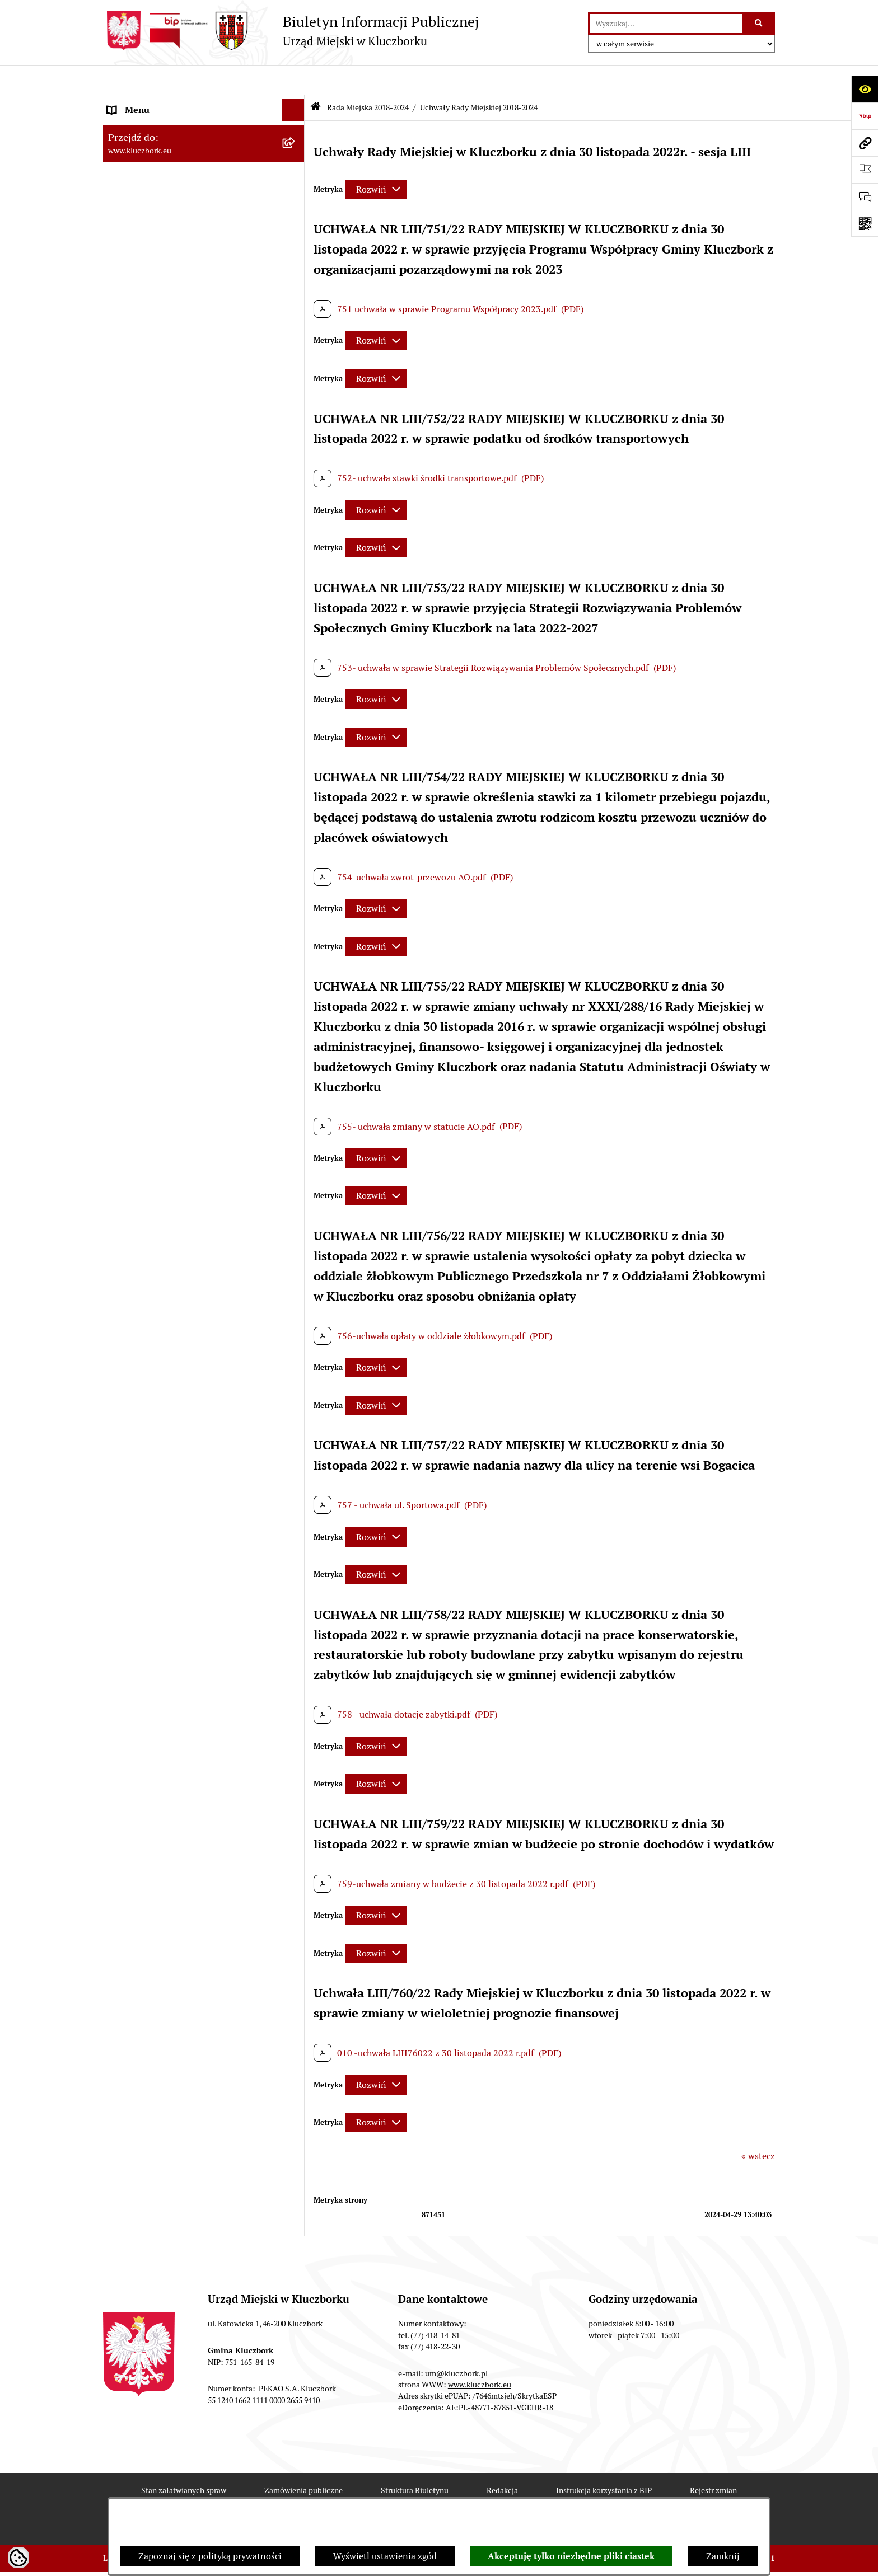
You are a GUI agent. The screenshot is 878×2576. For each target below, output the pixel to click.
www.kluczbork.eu (479, 2354)
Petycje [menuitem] (122, 1035)
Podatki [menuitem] (123, 794)
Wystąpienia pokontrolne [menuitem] (158, 1273)
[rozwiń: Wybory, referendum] (295, 1228)
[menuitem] (204, 177)
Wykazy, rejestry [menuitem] (140, 1206)
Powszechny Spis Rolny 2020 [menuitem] (166, 1528)
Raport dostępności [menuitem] (146, 1609)
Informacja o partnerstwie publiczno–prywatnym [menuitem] (183, 1405)
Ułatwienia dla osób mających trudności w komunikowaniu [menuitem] (191, 1176)
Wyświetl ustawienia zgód (385, 2556)
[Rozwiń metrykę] (376, 159)
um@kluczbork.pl (456, 2343)
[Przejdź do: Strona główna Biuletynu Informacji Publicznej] (315, 78)
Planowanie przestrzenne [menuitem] (159, 838)
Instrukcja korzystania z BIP (604, 2460)
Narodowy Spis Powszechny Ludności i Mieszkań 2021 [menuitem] (185, 1579)
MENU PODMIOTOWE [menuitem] (152, 103)
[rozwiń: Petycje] (295, 1036)
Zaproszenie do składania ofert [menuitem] (169, 977)
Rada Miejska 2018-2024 (368, 77)
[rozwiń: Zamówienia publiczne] (295, 883)
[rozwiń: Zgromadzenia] (295, 1295)
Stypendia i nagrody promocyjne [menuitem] (172, 1631)
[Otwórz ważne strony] (864, 169)
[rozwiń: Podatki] (295, 794)
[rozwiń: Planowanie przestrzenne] (295, 839)
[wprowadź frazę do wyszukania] (666, 23)
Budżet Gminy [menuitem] (136, 749)
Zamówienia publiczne (303, 2460)
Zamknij (723, 2556)
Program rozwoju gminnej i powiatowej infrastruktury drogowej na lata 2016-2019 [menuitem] (193, 1369)
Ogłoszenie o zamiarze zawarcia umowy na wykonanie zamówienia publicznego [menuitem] (193, 1006)
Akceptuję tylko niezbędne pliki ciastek (571, 2556)
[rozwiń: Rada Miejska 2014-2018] (295, 543)
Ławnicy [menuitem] (124, 1250)
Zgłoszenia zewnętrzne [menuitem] (154, 1689)
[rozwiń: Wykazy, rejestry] (295, 1206)
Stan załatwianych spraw (183, 2460)
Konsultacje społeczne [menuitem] (152, 1470)
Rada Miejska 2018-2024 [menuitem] (157, 147)
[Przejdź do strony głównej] (291, 30)
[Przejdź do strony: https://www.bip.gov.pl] (864, 115)
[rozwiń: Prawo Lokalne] (295, 727)
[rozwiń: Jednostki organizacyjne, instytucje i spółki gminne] (295, 610)
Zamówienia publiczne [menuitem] (153, 883)
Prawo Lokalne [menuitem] (137, 727)
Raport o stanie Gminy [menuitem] (153, 771)
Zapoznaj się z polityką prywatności (210, 2556)
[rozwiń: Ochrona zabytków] (295, 861)
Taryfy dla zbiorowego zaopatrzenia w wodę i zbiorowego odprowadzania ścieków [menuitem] (194, 1499)
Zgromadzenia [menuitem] (136, 1295)
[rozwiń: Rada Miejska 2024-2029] (295, 125)
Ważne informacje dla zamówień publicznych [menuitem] (173, 912)
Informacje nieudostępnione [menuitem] (165, 668)
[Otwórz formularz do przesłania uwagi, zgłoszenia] (864, 196)
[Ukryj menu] (293, 80)
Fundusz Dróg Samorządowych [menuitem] (169, 1550)
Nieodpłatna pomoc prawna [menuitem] (163, 1318)
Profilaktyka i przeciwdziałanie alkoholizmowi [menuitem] (169, 1440)
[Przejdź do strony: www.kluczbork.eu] (864, 142)
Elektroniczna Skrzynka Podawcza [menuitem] (176, 1125)
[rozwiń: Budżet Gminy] (295, 749)
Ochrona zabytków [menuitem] (145, 861)
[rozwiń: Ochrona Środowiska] (295, 1148)
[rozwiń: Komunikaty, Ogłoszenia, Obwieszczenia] (295, 1103)
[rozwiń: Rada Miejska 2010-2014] (295, 566)
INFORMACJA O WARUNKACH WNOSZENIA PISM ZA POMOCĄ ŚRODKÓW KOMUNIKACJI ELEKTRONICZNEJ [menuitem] (174, 1732)
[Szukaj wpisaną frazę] (759, 23)
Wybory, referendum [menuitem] (148, 1228)
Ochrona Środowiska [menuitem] (149, 1147)
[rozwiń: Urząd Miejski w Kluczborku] (295, 588)
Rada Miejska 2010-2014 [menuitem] (157, 565)
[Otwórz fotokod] (864, 223)
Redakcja (502, 2460)
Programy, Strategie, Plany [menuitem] (160, 1080)
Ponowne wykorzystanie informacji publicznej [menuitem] (178, 697)
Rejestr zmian (713, 2460)
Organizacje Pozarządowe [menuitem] (159, 1058)
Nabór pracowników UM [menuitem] (156, 1340)
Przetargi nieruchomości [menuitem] (156, 816)
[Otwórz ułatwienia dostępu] (864, 89)
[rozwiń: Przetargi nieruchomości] (295, 816)
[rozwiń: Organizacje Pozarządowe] (295, 1058)
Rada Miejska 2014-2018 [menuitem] (157, 543)
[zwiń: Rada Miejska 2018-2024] (295, 148)
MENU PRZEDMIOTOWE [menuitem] (157, 646)
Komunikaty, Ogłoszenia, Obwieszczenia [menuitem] (188, 1103)
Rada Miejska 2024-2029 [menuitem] (157, 125)
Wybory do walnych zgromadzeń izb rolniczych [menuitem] (179, 1660)
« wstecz (758, 2126)
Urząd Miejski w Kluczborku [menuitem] (163, 588)
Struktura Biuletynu (415, 2460)
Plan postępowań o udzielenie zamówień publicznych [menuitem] (190, 948)
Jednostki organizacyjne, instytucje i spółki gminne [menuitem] (193, 617)
